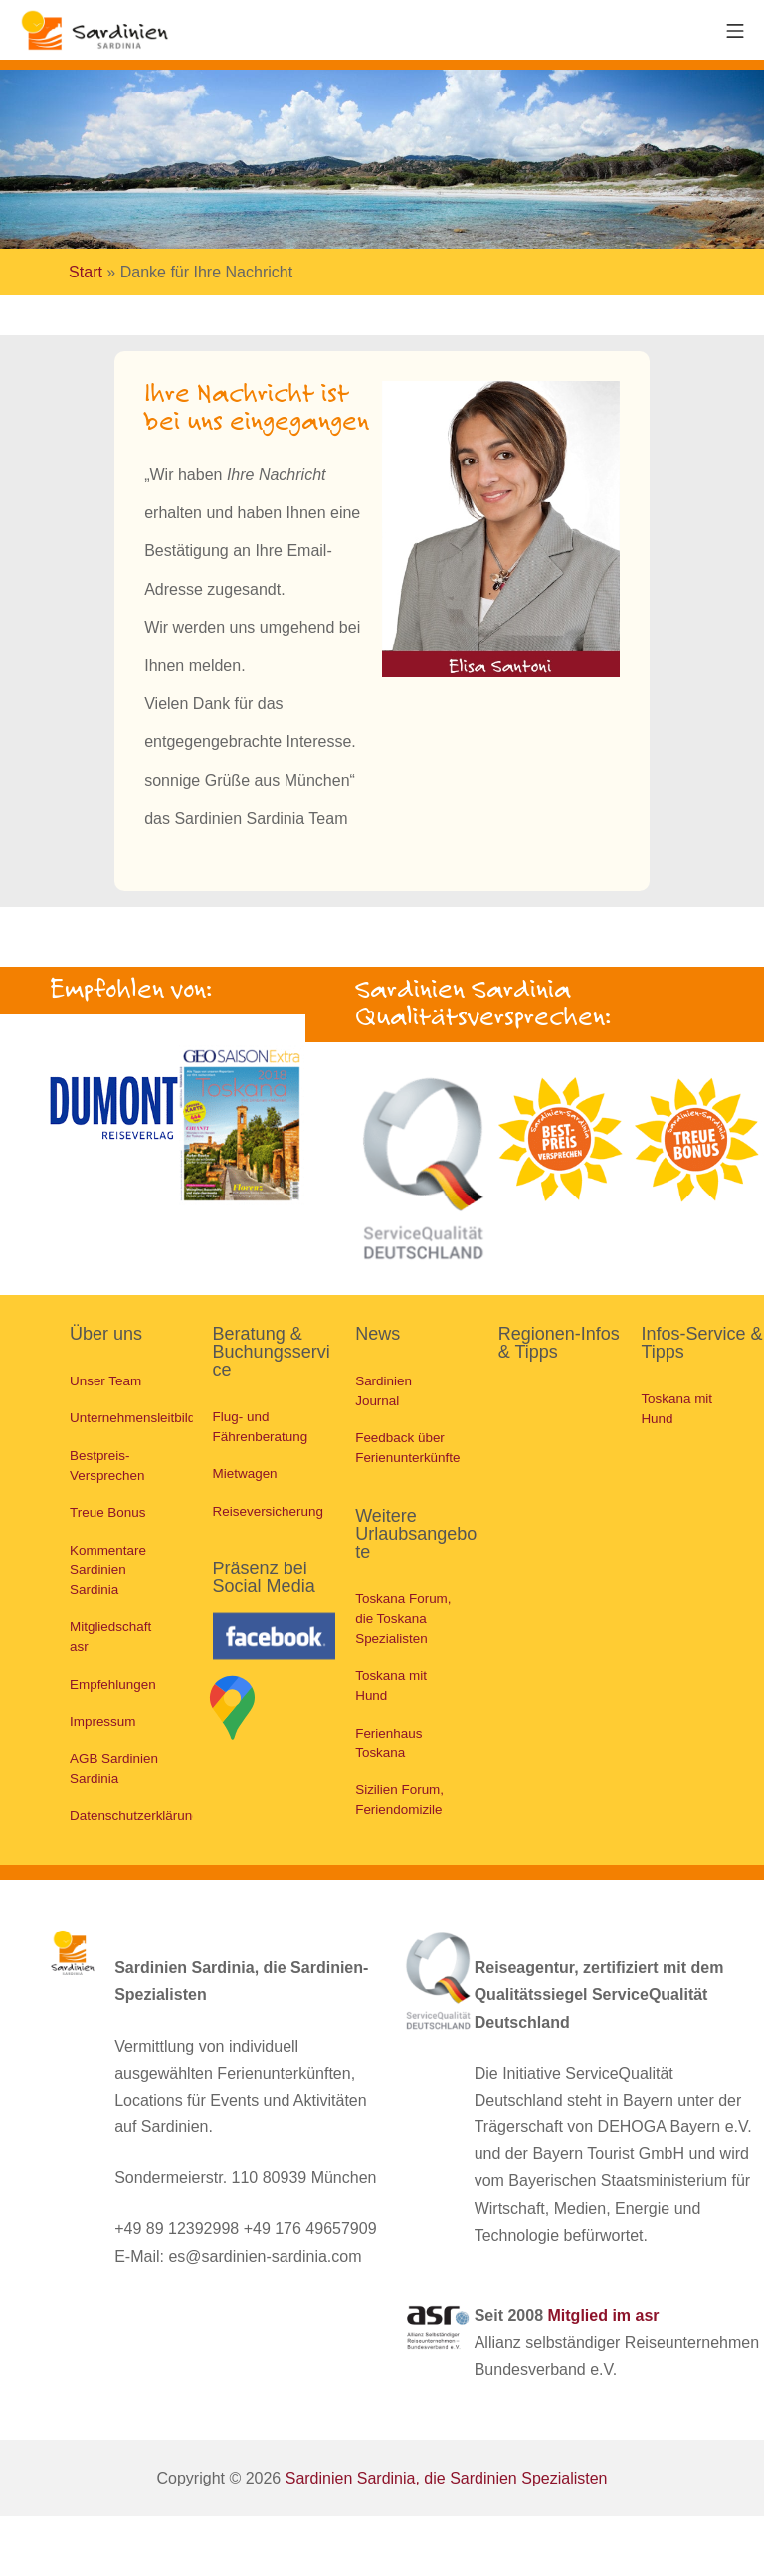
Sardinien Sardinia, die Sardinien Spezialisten (447, 2482)
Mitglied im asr (604, 2320)
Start (85, 272)
